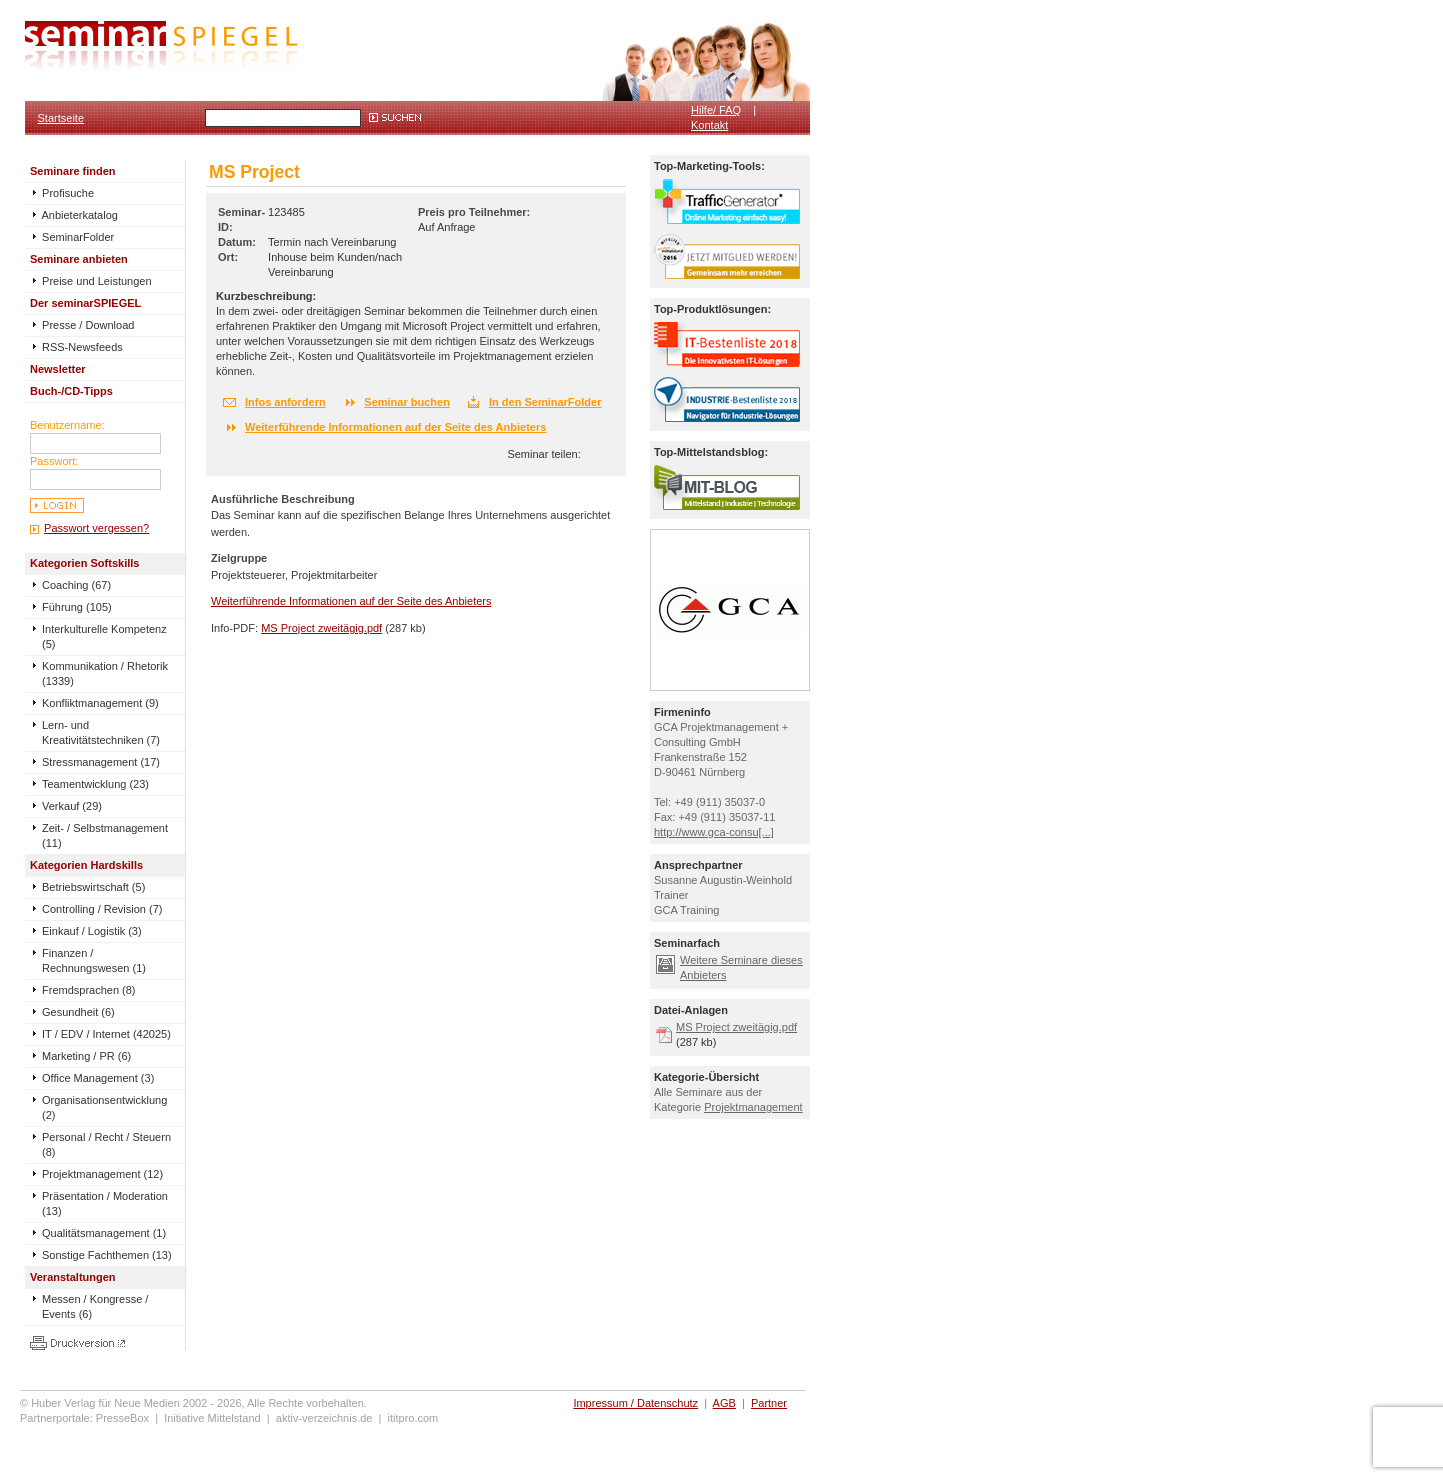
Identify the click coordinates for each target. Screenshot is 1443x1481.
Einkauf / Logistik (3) (92, 931)
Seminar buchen (407, 402)
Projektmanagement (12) (102, 1174)
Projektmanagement (753, 1107)
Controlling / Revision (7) (102, 909)
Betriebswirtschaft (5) (93, 887)
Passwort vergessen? (96, 528)
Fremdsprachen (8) (89, 990)
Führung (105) (77, 607)
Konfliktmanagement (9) (100, 703)
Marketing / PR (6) (86, 1056)
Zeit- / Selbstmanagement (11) (105, 835)
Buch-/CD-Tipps (71, 391)
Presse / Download (82, 325)
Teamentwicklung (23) (95, 784)
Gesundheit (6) (78, 1012)
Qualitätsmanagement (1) (104, 1233)
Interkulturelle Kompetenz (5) (104, 636)
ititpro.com (413, 1418)
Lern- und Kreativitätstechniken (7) (101, 732)
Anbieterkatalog (74, 215)
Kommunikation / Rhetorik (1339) (105, 673)
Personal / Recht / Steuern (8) (106, 1144)
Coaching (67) (76, 585)
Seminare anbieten (79, 259)
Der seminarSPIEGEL (85, 303)
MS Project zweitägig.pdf (321, 628)
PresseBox (122, 1418)
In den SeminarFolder (545, 402)
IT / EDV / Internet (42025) (106, 1034)
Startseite (61, 118)
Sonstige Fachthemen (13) (107, 1255)
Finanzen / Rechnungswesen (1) (94, 960)
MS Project (254, 172)
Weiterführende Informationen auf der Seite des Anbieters (395, 427)
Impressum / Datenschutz (635, 1403)
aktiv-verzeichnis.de (324, 1418)
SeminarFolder (72, 237)
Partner (769, 1403)
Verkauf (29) (72, 806)
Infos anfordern (285, 402)
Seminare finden (73, 171)
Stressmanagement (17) (101, 762)
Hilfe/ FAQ (716, 110)
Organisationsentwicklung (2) (104, 1107)
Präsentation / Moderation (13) (105, 1203)
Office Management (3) (98, 1078)
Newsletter (58, 369)
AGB (724, 1403)
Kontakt (709, 125)
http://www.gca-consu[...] (714, 832)
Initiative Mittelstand (212, 1418)
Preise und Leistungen (91, 281)
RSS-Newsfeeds (76, 347)
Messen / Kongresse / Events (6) (95, 1306)
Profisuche (62, 193)
